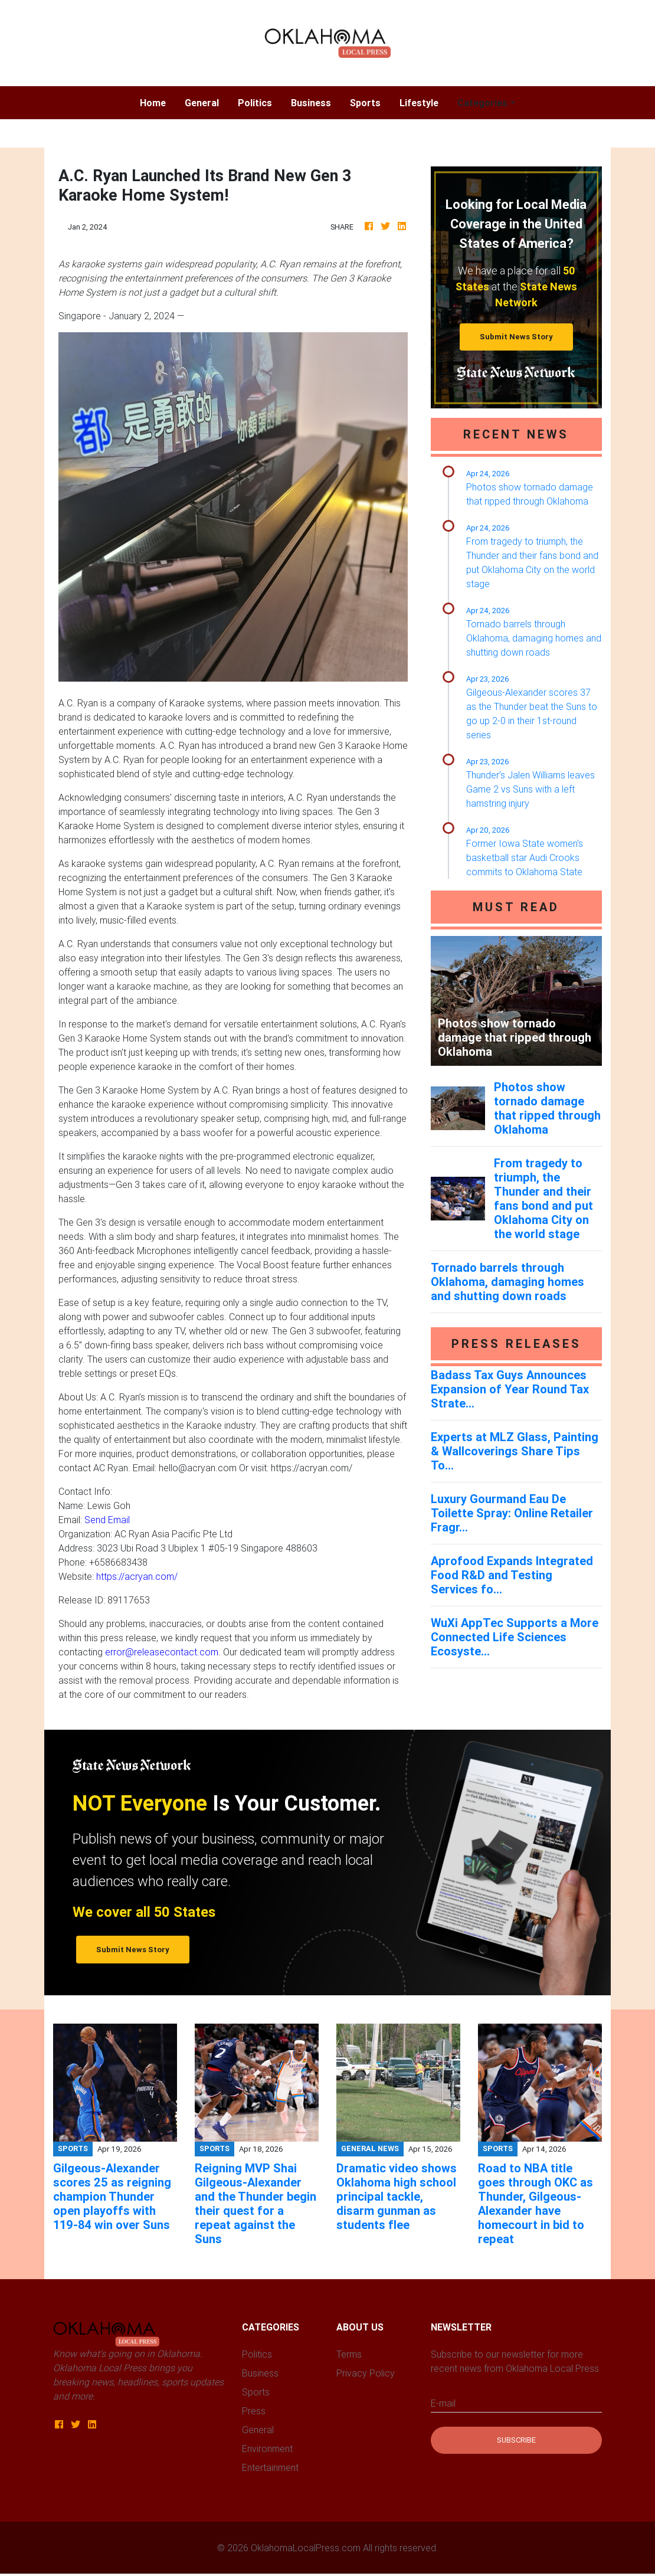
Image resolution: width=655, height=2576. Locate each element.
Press (254, 2411)
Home (157, 102)
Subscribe (516, 2440)
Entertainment (270, 2467)
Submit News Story (516, 337)
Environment (267, 2448)
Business (311, 103)
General (202, 103)
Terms (349, 2354)
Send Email (107, 1520)
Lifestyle (418, 103)
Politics (255, 103)
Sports (365, 103)
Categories (482, 103)
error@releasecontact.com (161, 1652)
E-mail (443, 2403)
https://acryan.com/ (137, 1576)
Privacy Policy (365, 2373)
